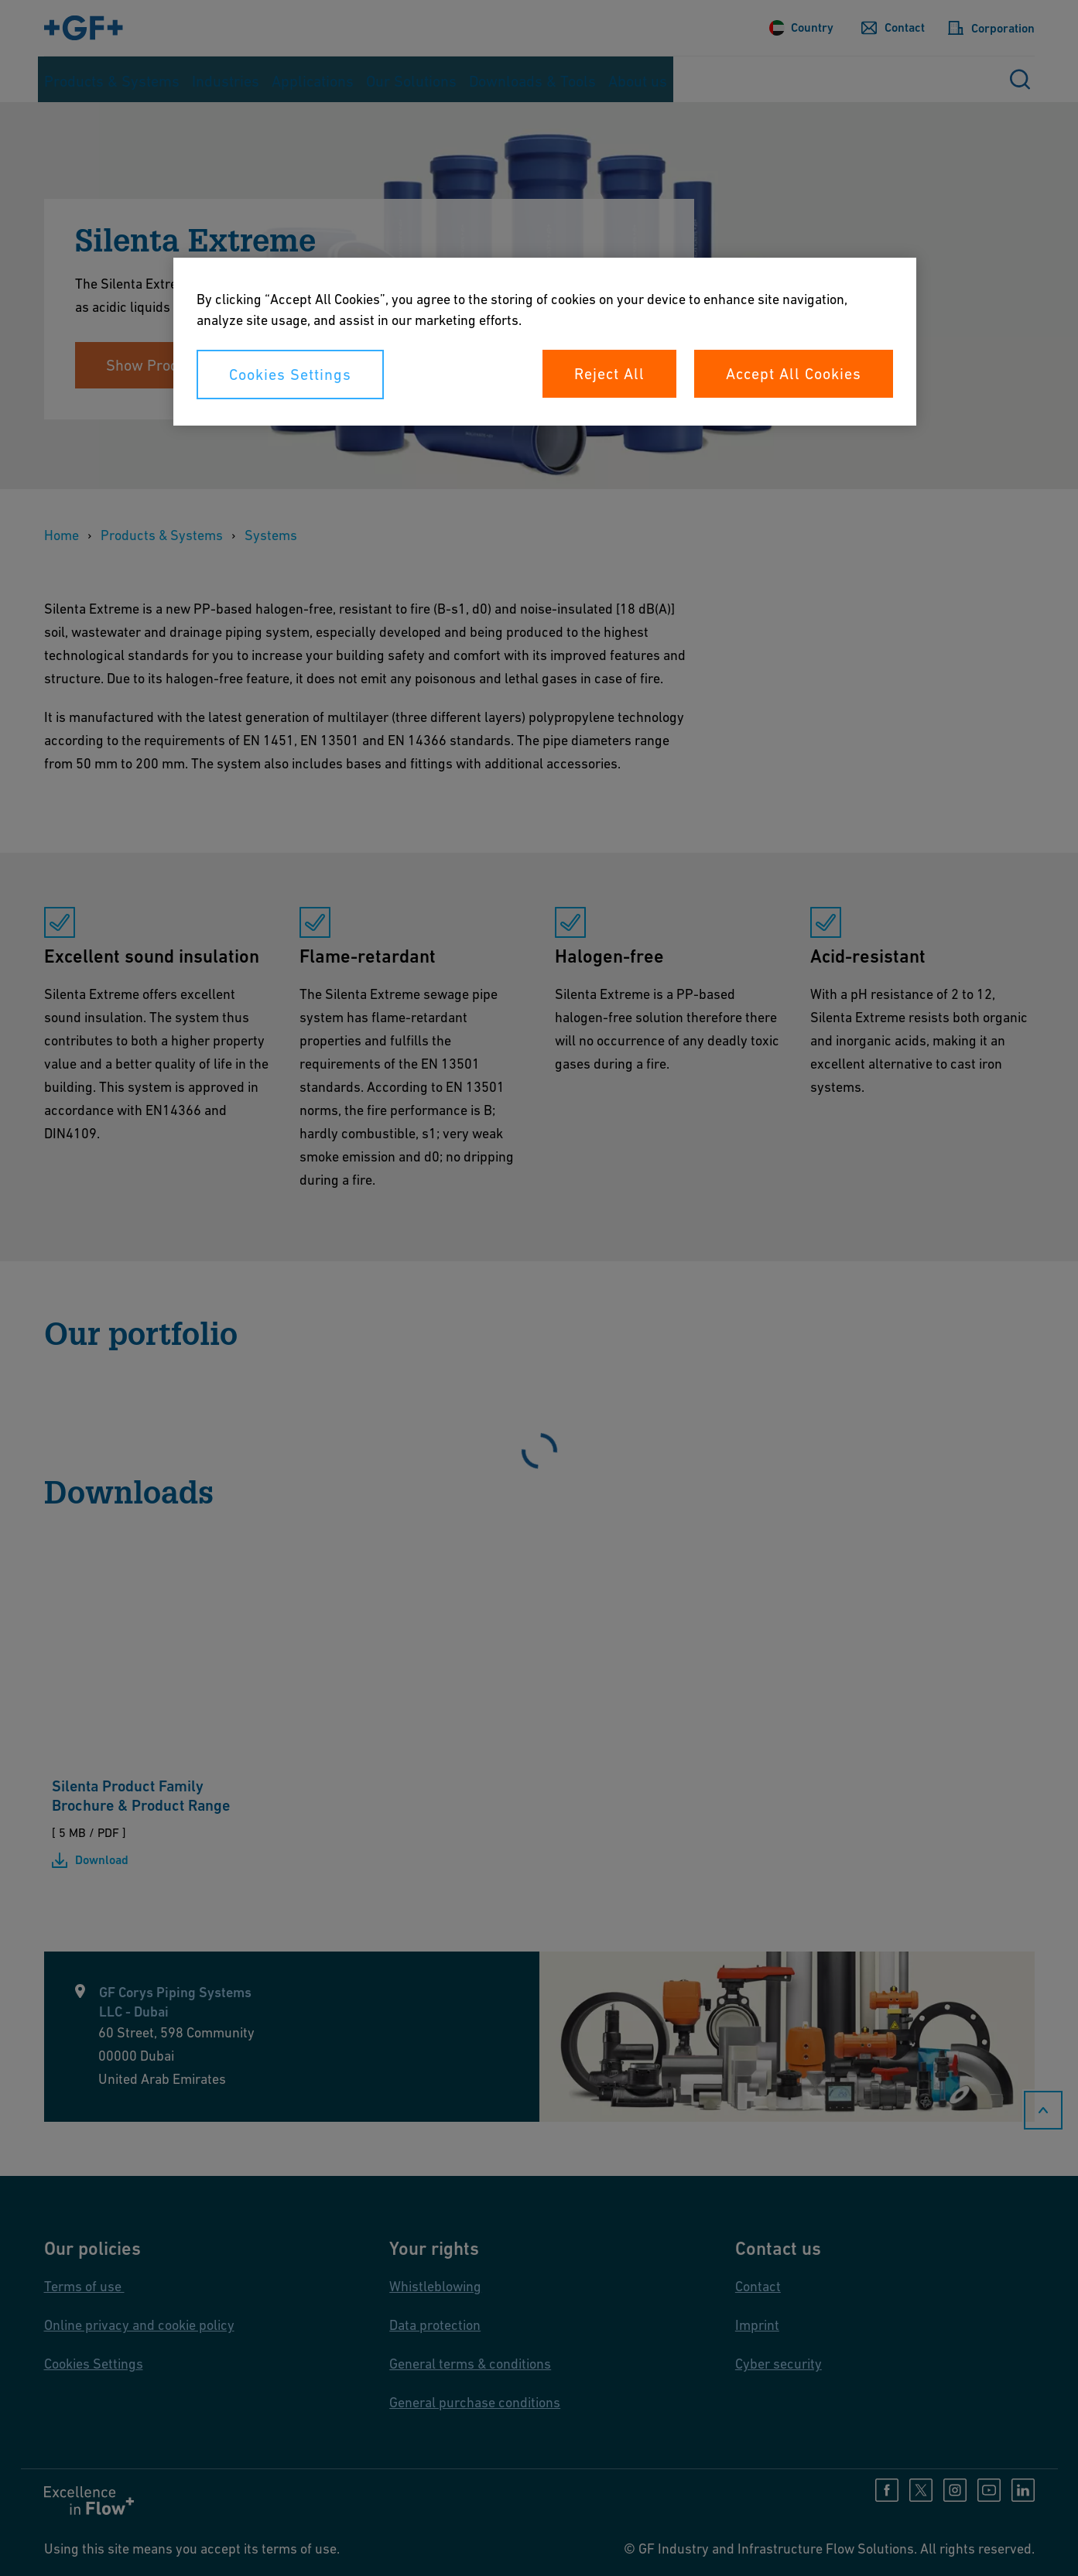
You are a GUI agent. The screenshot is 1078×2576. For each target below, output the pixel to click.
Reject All (609, 373)
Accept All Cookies (793, 373)
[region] (544, 342)
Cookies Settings (290, 374)
